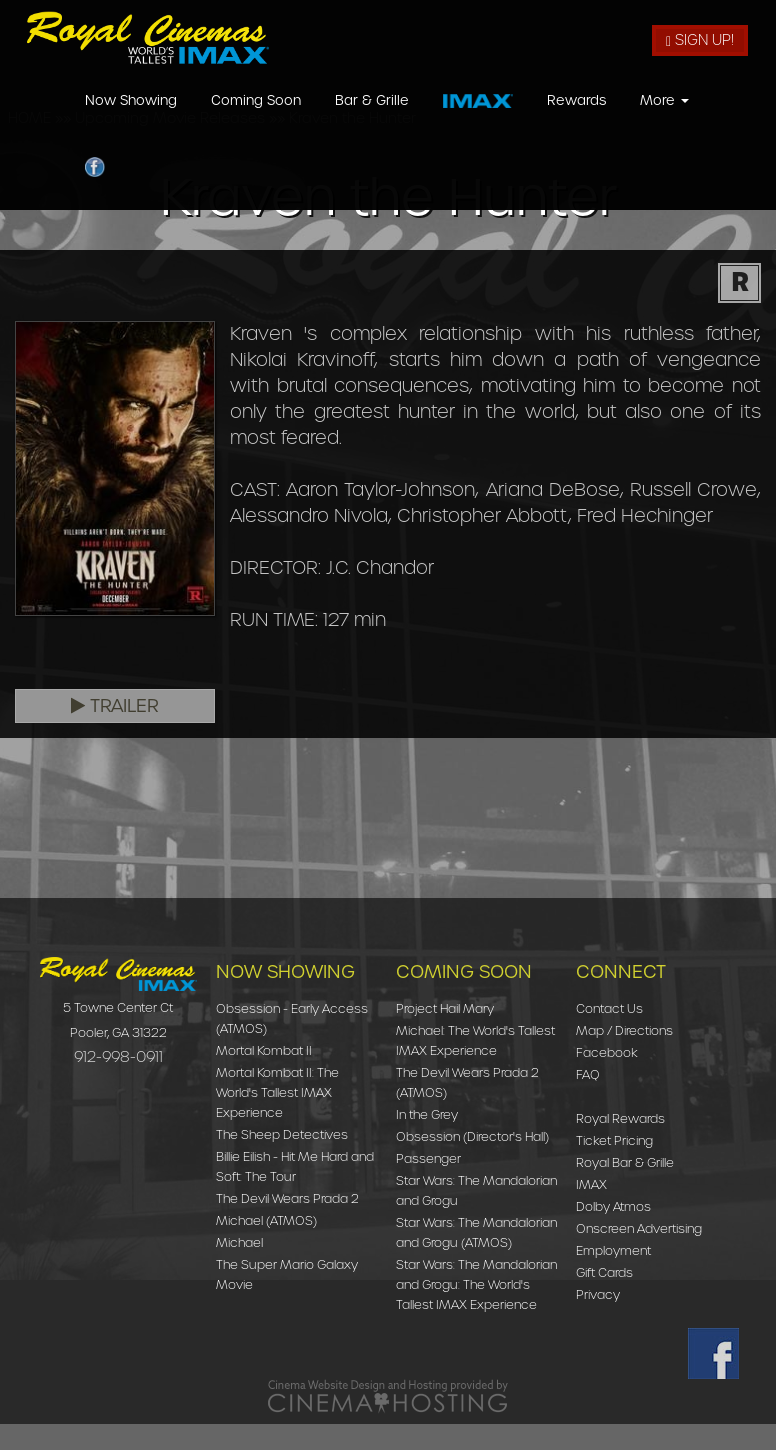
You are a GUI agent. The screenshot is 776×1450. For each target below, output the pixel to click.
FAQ (588, 1074)
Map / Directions (624, 1030)
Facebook (607, 1052)
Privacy (598, 1294)
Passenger (428, 1158)
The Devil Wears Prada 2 (287, 1198)
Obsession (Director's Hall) (472, 1136)
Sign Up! (700, 40)
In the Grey (427, 1114)
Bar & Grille (372, 123)
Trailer (115, 706)
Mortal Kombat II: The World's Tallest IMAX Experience (277, 1092)
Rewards (576, 123)
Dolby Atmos (613, 1206)
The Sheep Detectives (282, 1134)
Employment (613, 1250)
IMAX (591, 1184)
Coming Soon (256, 123)
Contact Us (609, 1008)
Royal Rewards (620, 1118)
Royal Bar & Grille (625, 1162)
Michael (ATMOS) (266, 1220)
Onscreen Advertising (639, 1228)
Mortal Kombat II (264, 1050)
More (664, 123)
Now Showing (131, 123)
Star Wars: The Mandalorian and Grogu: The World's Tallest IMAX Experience (476, 1284)
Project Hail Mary (445, 1008)
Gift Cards (604, 1272)
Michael (239, 1242)
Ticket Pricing (614, 1140)
